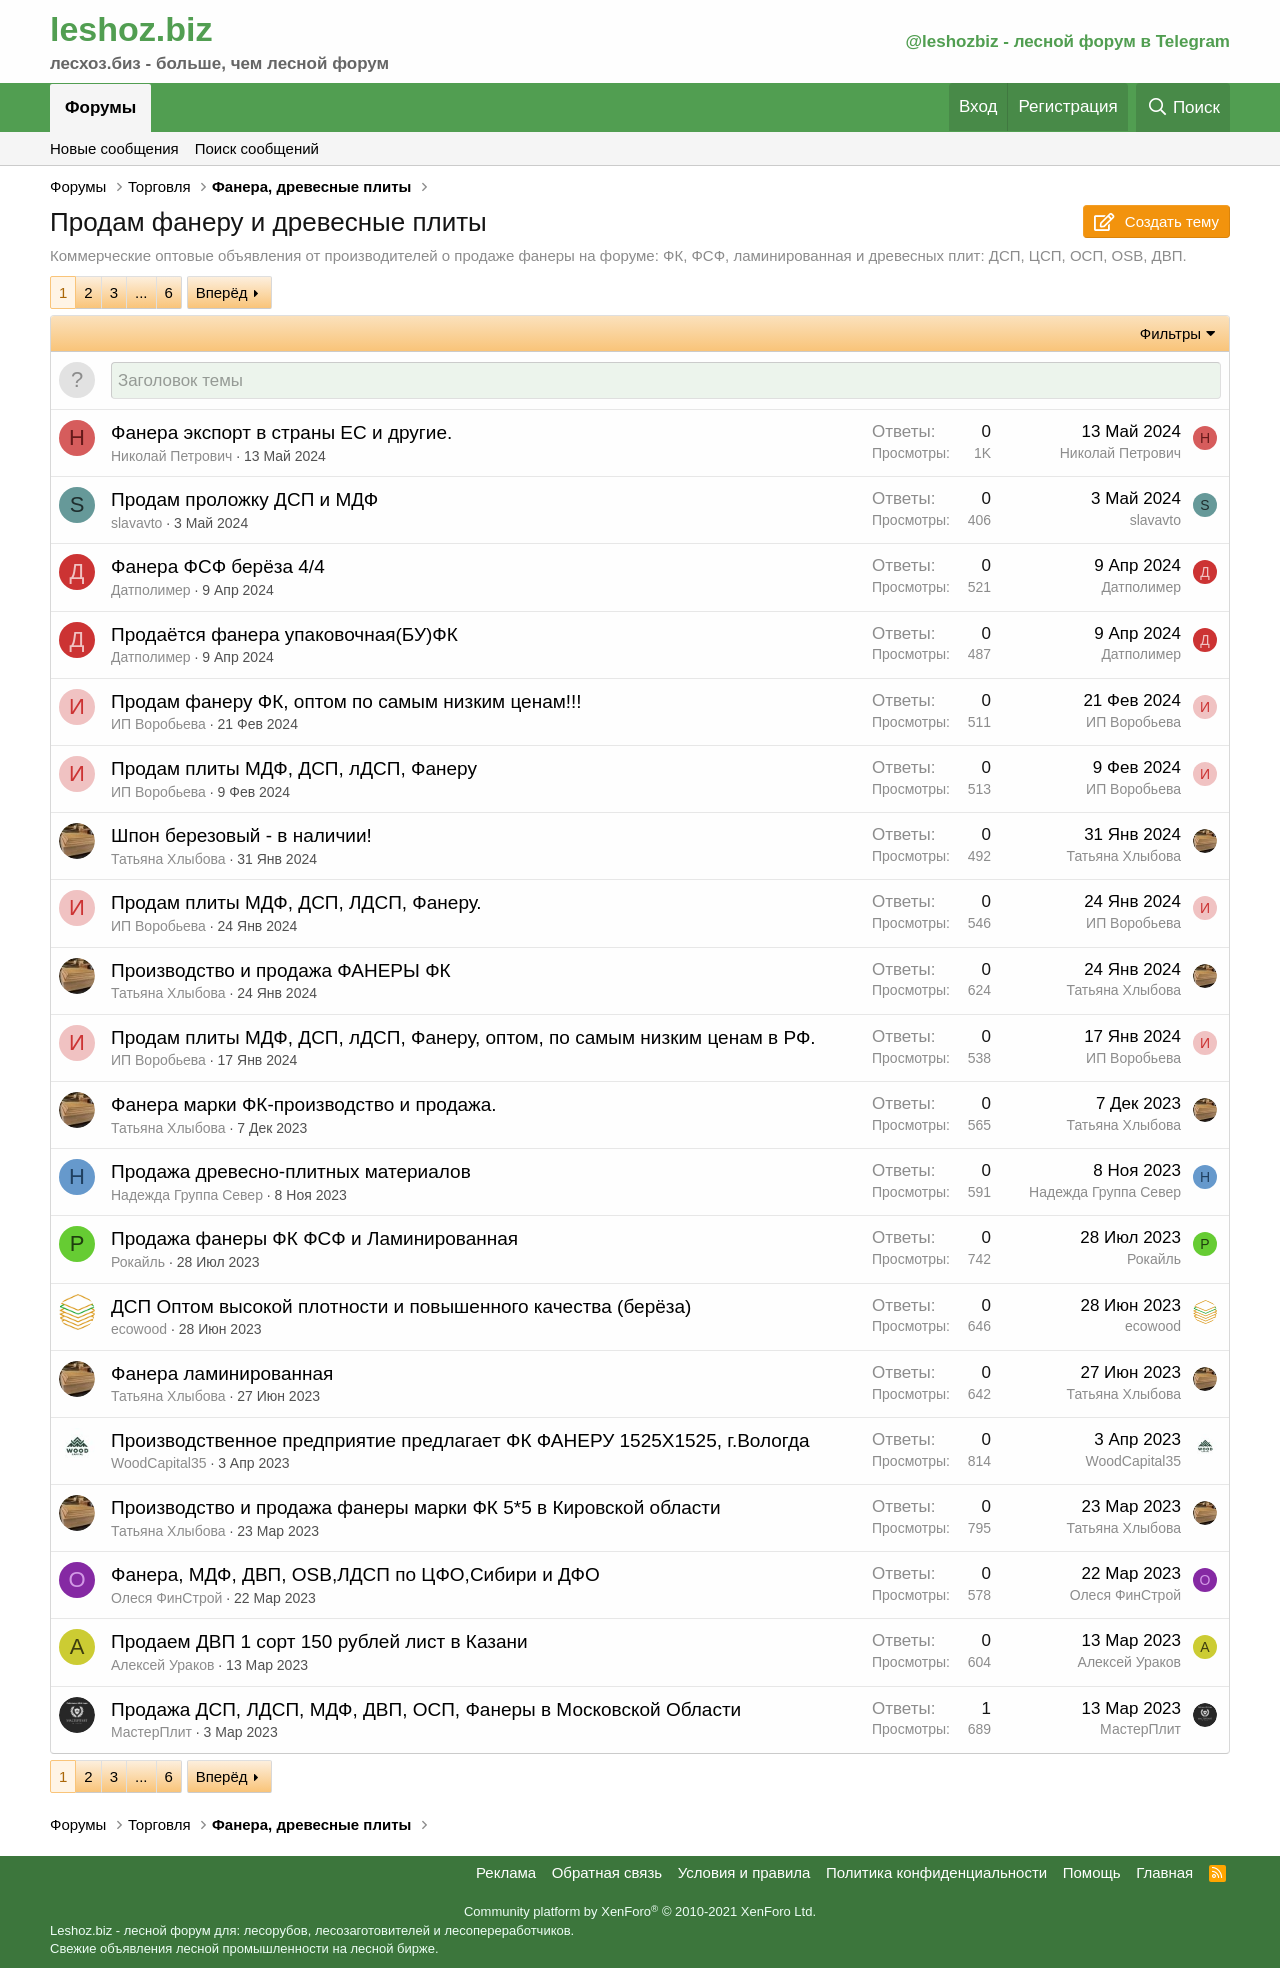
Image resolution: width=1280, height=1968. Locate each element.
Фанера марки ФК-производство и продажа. (304, 1105)
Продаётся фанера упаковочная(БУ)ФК (284, 635)
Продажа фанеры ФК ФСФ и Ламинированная (314, 1239)
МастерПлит (151, 1733)
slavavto (136, 524)
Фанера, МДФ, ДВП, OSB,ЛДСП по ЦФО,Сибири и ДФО (355, 1575)
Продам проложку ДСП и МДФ (244, 500)
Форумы (100, 107)
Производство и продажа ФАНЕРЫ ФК (281, 971)
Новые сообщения (114, 148)
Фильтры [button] (1170, 333)
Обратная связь (607, 1872)
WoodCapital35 (158, 1464)
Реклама (506, 1872)
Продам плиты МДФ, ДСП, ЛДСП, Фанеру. (296, 903)
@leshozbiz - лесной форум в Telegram (1067, 41)
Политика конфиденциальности (936, 1872)
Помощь (1092, 1872)
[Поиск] (1183, 107)
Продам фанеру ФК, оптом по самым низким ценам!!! (346, 702)
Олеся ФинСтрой (166, 1599)
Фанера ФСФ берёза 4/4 (218, 567)
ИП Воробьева (158, 725)
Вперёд (222, 292)
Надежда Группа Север (187, 1196)
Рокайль (138, 1263)
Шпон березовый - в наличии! (241, 836)
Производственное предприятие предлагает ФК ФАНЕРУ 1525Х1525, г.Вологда (460, 1441)
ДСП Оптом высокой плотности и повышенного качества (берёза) (401, 1307)
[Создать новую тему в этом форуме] (666, 381)
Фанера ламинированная (222, 1374)
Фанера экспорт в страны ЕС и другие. (281, 433)
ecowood (139, 1330)
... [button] (141, 292)
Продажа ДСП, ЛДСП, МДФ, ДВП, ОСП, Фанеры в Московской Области (426, 1710)
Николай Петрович (171, 457)
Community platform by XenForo (640, 1912)
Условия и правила (744, 1872)
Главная (1164, 1872)
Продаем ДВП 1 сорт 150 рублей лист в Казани (319, 1642)
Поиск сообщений (257, 148)
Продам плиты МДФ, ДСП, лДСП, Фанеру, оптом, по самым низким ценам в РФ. (463, 1038)
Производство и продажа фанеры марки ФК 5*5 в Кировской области (416, 1508)
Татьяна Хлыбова (168, 860)
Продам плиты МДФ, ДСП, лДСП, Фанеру (294, 769)
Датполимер (151, 591)
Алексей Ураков (162, 1666)
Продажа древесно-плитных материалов (291, 1172)
